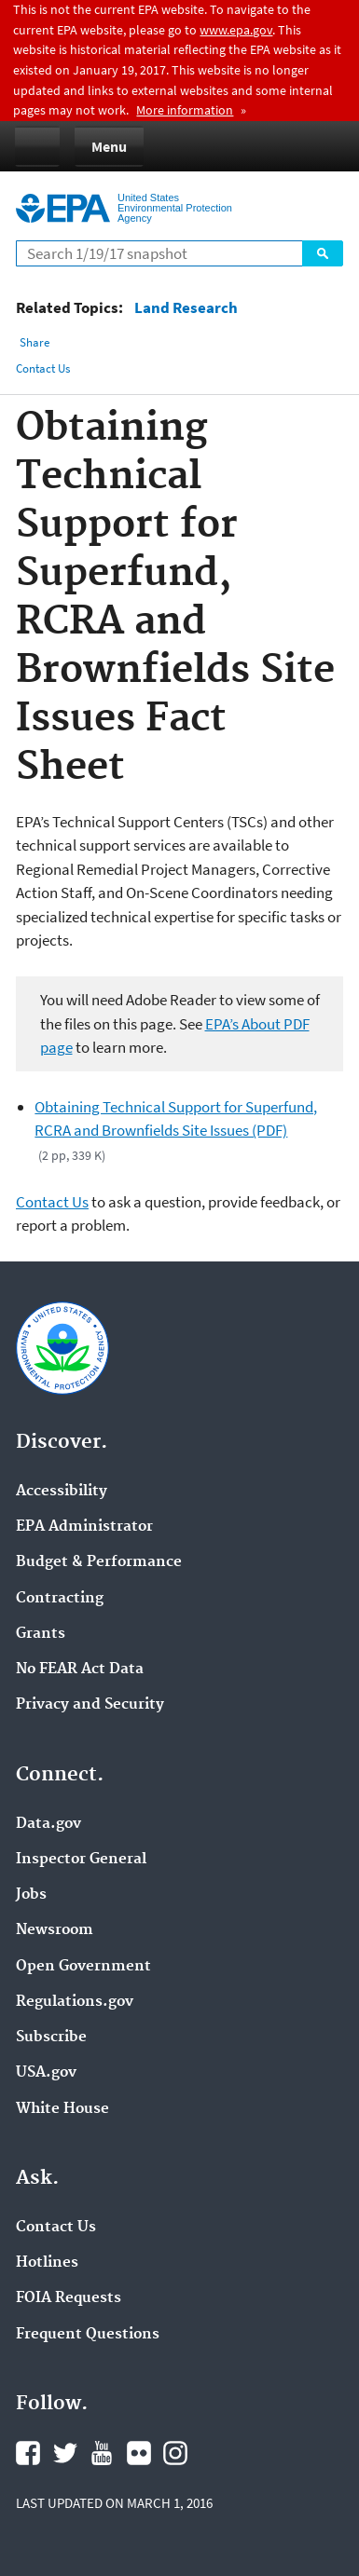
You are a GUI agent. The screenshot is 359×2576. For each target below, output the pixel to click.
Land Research (186, 308)
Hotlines (47, 2263)
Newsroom (54, 1930)
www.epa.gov (236, 29)
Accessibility (61, 1491)
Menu (109, 146)
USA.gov (46, 2073)
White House (62, 2109)
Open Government (83, 1966)
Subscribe (51, 2037)
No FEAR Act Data (80, 1669)
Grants (40, 1634)
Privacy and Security (90, 1705)
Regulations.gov (74, 2002)
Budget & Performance (99, 1562)
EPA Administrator (84, 1527)
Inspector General (81, 1859)
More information (184, 110)
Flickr (139, 2453)
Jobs (31, 1895)
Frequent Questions (87, 2334)
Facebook (28, 2453)
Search (322, 253)
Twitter (65, 2453)
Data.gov (48, 1824)
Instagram (175, 2453)
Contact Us (43, 368)
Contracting (60, 1598)
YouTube (102, 2453)
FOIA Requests (68, 2298)
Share (34, 342)
